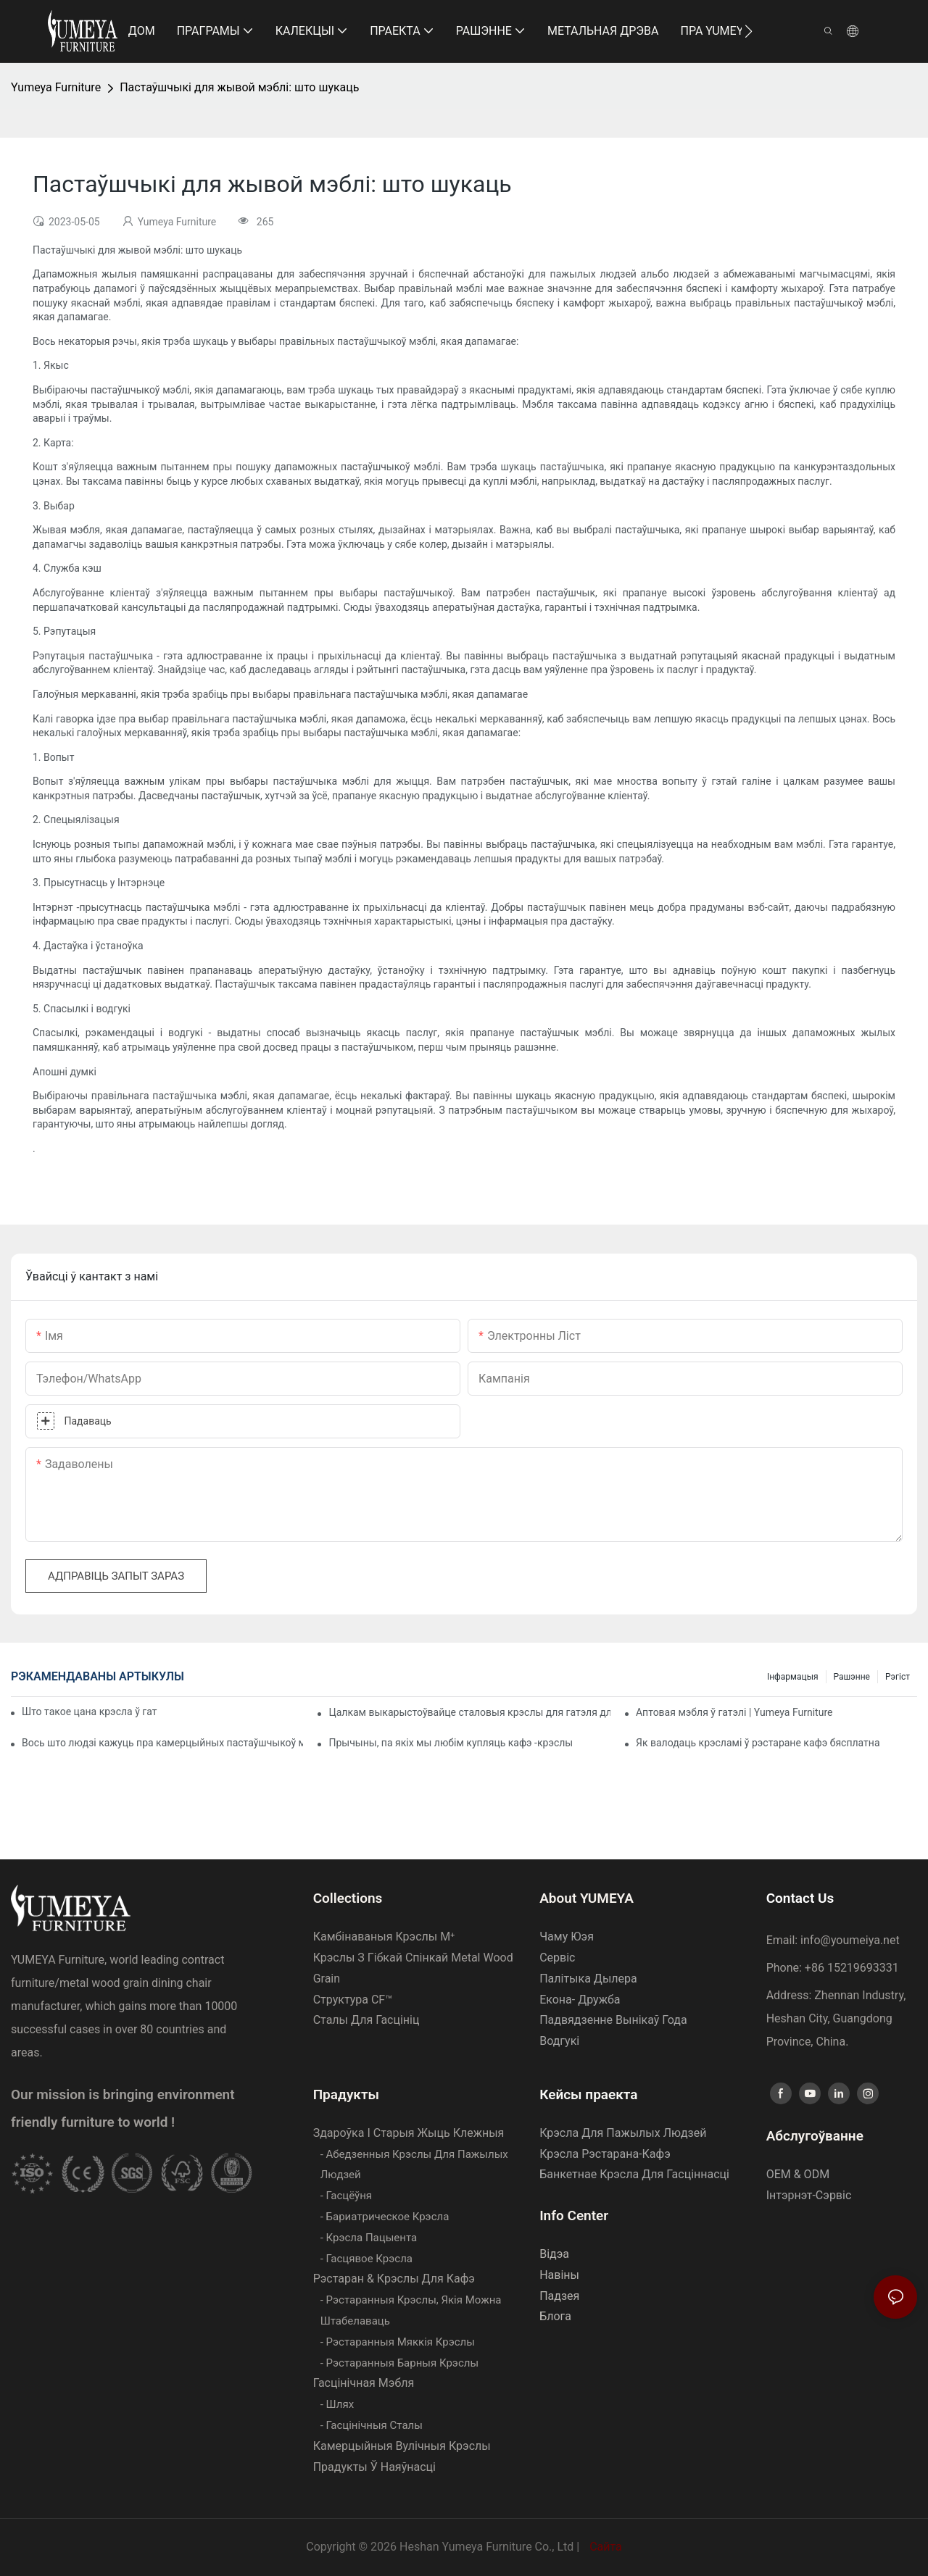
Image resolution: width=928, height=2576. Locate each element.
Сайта (604, 2547)
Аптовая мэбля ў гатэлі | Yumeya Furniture (734, 1712)
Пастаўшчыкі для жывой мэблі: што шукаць (239, 87)
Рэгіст (897, 1677)
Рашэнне (852, 1677)
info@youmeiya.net (850, 1940)
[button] (749, 31)
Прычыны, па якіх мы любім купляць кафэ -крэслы (450, 1742)
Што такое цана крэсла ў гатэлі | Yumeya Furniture (89, 1711)
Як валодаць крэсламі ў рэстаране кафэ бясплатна (758, 1742)
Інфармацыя (793, 1677)
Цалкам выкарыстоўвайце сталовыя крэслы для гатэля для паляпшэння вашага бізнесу (469, 1712)
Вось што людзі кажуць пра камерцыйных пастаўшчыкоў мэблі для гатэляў (162, 1742)
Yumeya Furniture (56, 87)
